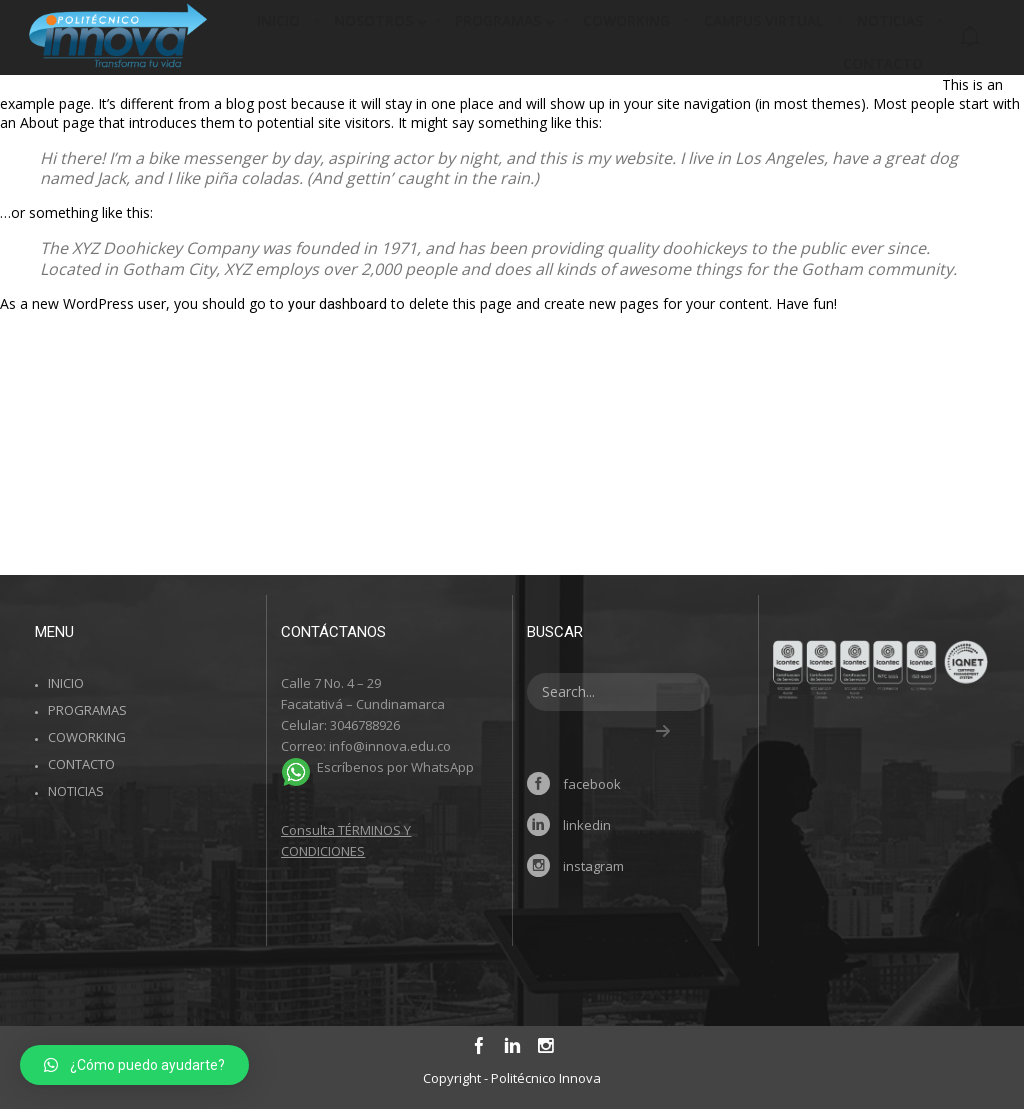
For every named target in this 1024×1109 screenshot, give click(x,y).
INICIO (66, 683)
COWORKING (87, 737)
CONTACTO (81, 764)
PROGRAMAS (87, 710)
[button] (134, 1065)
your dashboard (337, 304)
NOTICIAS (76, 791)
